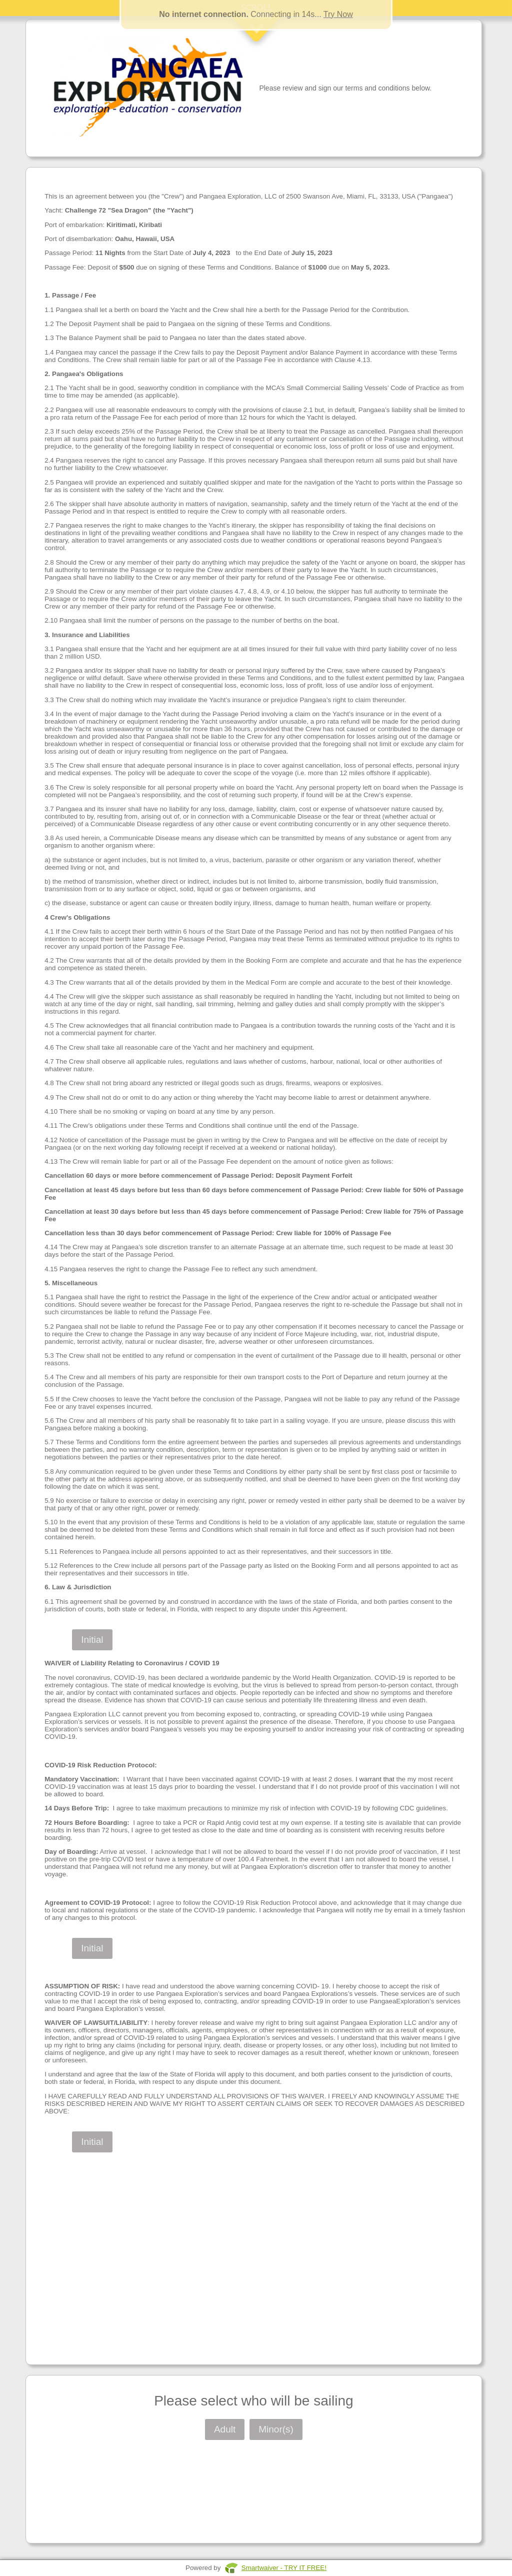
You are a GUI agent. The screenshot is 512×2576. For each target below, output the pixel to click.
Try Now (338, 14)
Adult (225, 2429)
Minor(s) (276, 2429)
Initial (92, 1639)
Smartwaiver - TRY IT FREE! (284, 2567)
